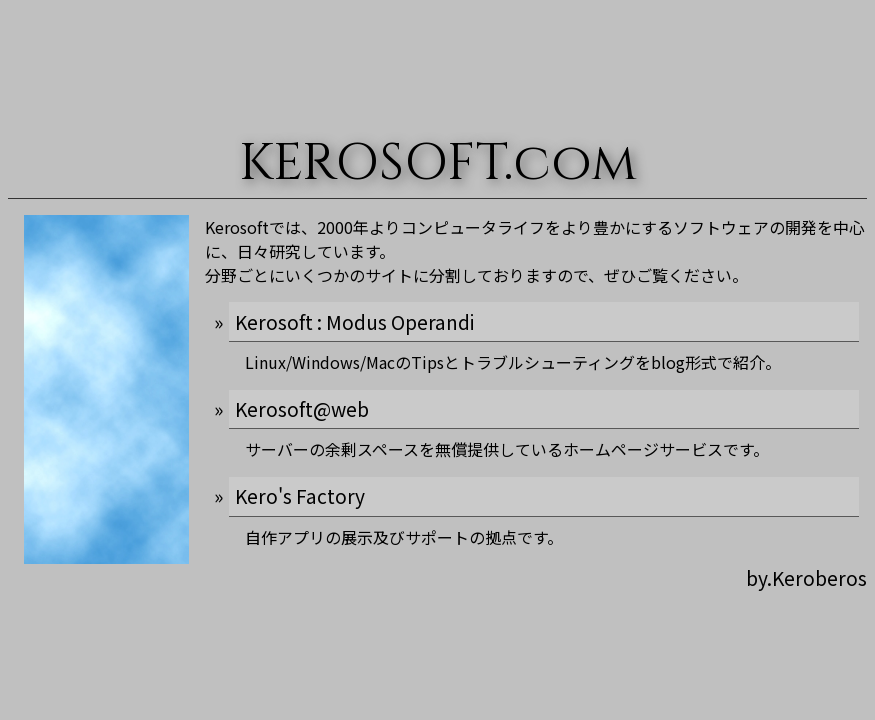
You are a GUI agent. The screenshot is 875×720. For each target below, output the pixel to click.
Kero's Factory (300, 496)
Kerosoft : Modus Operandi (354, 322)
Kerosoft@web (302, 409)
